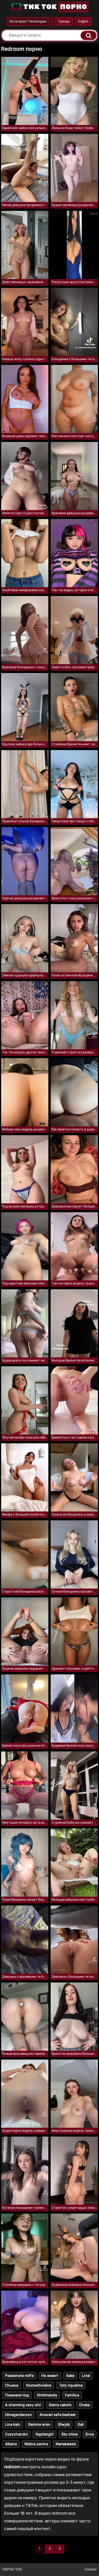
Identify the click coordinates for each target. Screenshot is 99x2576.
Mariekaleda (66, 2444)
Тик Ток (49, 7)
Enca (89, 2434)
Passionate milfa (19, 2376)
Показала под (17, 2395)
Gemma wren (39, 2424)
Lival (86, 2376)
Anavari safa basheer (58, 2415)
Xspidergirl (44, 2434)
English (83, 21)
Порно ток (12, 2569)
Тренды (64, 21)
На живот (49, 2376)
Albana (11, 2444)
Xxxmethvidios (38, 2385)
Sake (70, 2376)
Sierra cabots (60, 2405)
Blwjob (64, 2424)
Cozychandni (16, 2434)
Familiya (72, 2395)
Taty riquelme (71, 2385)
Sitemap (90, 2569)
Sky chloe (69, 2434)
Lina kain (12, 2424)
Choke (84, 2405)
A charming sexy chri (23, 2405)
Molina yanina (36, 2444)
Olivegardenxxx (18, 2415)
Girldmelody (47, 2395)
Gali (80, 2424)
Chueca (11, 2385)
